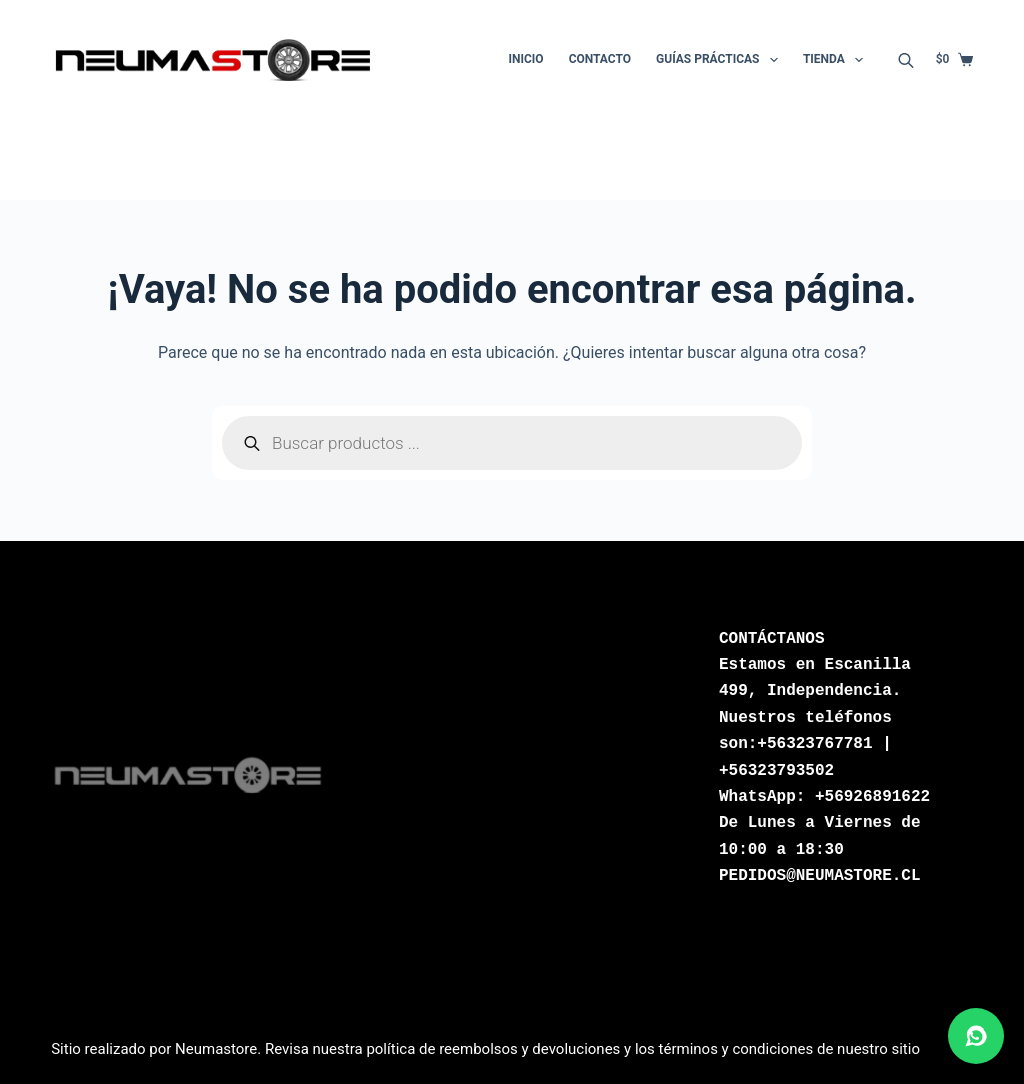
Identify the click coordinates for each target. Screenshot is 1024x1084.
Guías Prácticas (721, 60)
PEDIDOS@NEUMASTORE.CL (820, 876)
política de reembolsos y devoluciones (493, 1049)
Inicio (526, 59)
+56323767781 (814, 744)
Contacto (600, 59)
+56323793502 (776, 771)
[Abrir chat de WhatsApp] (976, 1036)
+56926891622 (872, 797)
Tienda (837, 60)
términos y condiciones (736, 1049)
